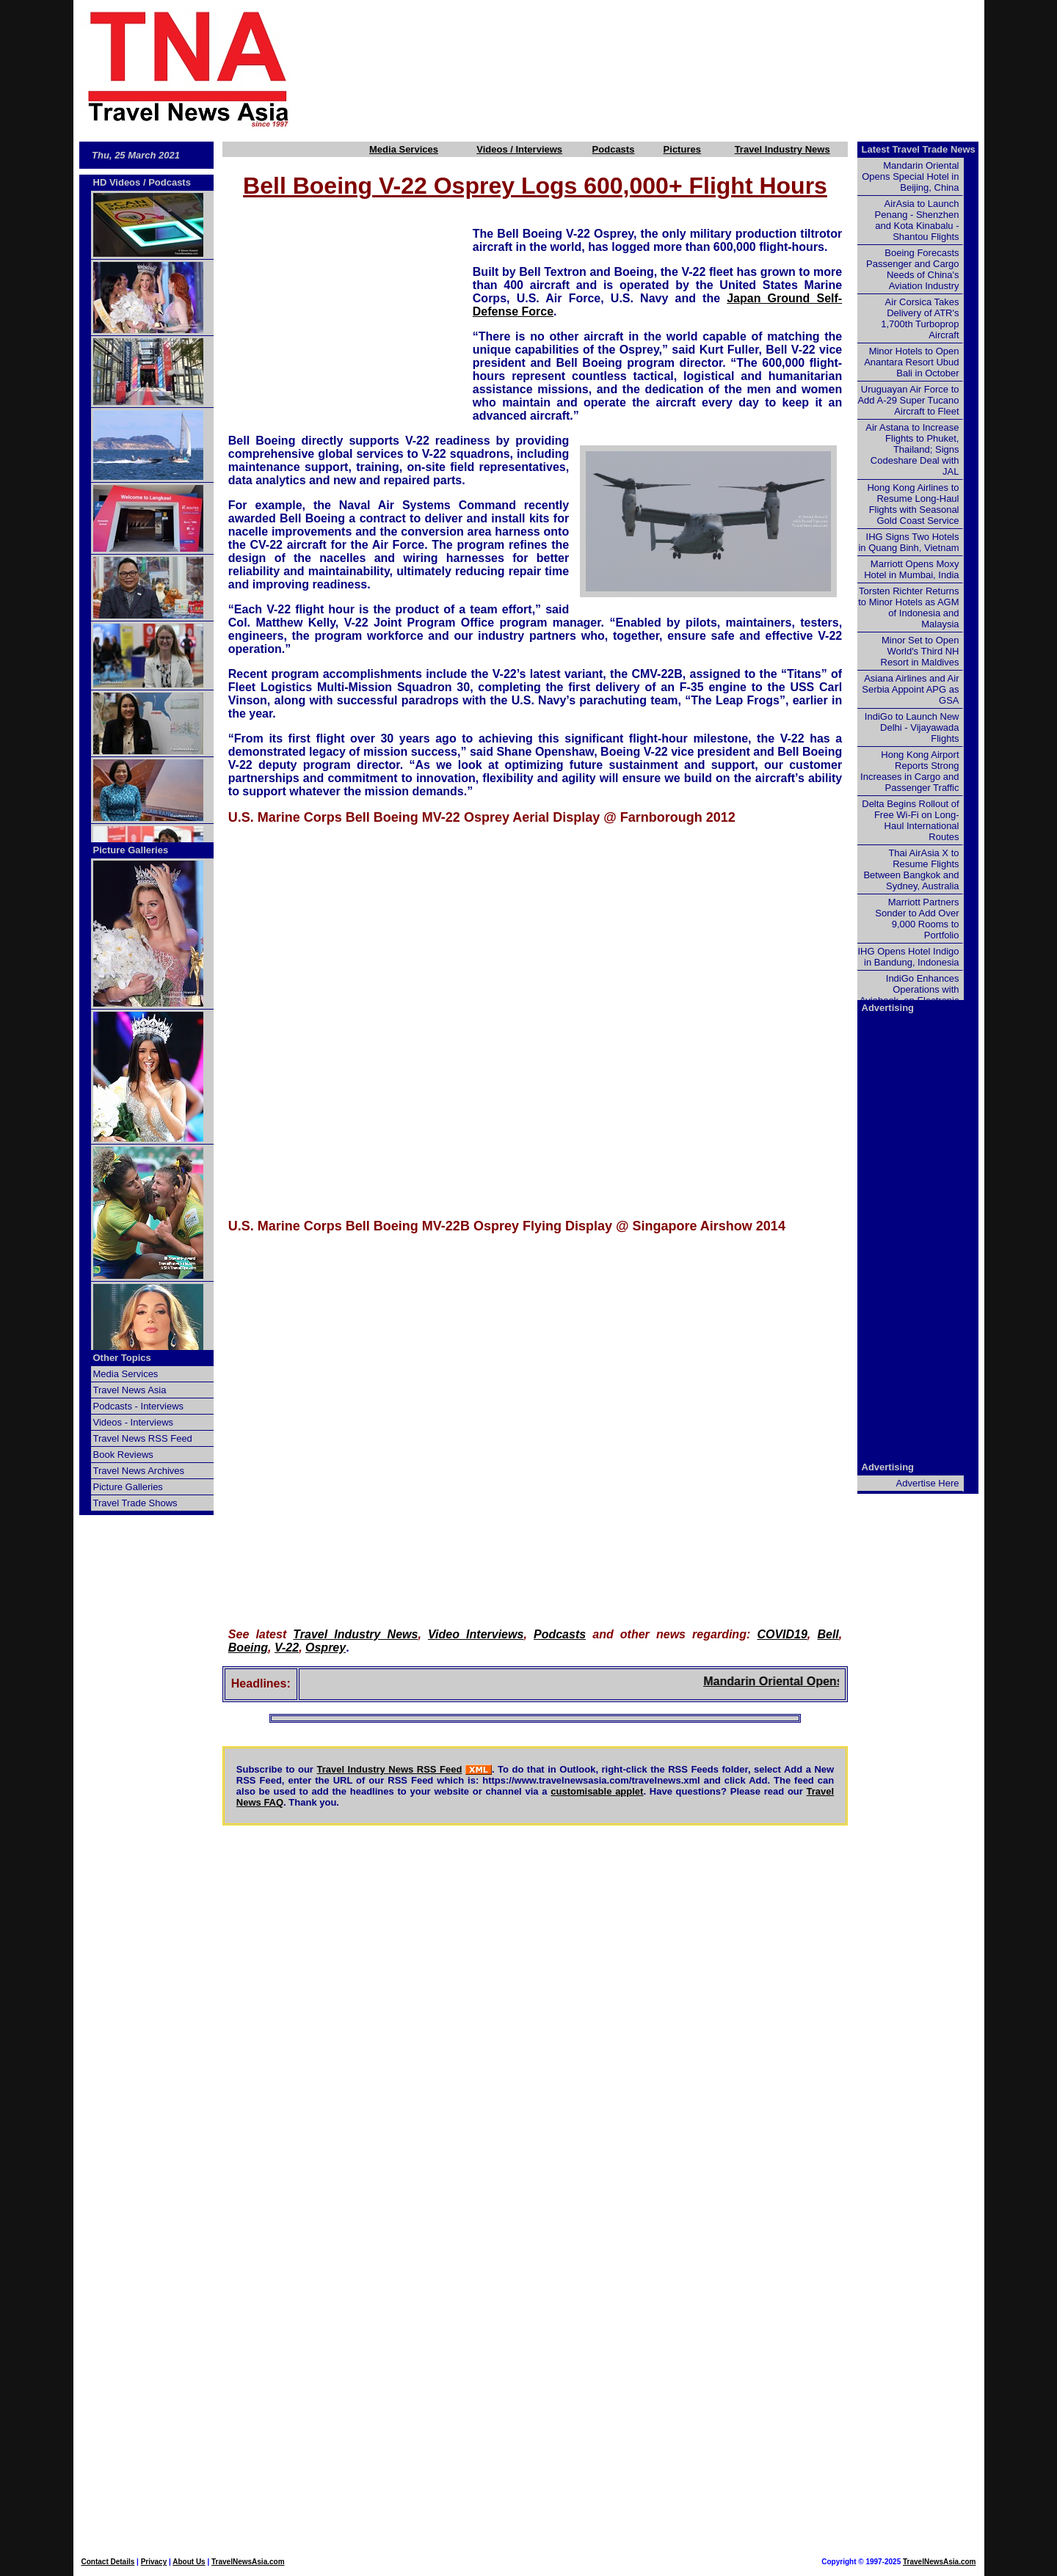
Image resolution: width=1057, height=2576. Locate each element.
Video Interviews (475, 1634)
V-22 (287, 1647)
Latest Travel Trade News (919, 149)
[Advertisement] (662, 68)
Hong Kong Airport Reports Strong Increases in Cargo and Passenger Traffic (909, 771)
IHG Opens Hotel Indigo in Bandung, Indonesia (908, 957)
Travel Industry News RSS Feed (389, 1769)
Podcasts (613, 149)
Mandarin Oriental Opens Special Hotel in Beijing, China (910, 176)
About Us (188, 2562)
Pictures (682, 149)
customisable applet (597, 1791)
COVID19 (782, 1634)
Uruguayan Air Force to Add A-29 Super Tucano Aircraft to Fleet (908, 400)
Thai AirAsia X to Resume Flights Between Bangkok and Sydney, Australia (911, 869)
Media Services (403, 149)
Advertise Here (927, 1483)
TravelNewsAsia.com (248, 2562)
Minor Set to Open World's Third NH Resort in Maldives (920, 651)
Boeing (248, 1647)
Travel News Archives (139, 1470)
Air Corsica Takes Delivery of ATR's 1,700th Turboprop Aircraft (920, 318)
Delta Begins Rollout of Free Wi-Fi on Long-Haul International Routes (910, 820)
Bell (827, 1634)
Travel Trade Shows (135, 1502)
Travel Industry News (782, 149)
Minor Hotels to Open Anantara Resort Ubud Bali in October (911, 362)
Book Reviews (123, 1454)
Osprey (325, 1647)
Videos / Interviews (519, 149)
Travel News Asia (130, 1389)
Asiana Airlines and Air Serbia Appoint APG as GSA (910, 689)
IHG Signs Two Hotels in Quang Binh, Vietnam (908, 542)
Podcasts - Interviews (138, 1406)
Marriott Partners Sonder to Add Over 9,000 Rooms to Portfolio (917, 919)
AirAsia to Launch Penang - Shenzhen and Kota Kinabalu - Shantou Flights (917, 220)
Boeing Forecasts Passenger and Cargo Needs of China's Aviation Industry (912, 269)
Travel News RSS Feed (142, 1438)
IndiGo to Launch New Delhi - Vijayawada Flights (912, 727)
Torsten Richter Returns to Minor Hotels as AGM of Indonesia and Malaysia (908, 607)
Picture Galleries (131, 849)
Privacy (154, 2562)
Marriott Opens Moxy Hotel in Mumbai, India (911, 569)
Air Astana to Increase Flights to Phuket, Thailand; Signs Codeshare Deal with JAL (912, 449)
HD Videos (117, 182)
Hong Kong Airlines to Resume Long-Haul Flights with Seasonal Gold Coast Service (913, 504)
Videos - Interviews (133, 1422)
